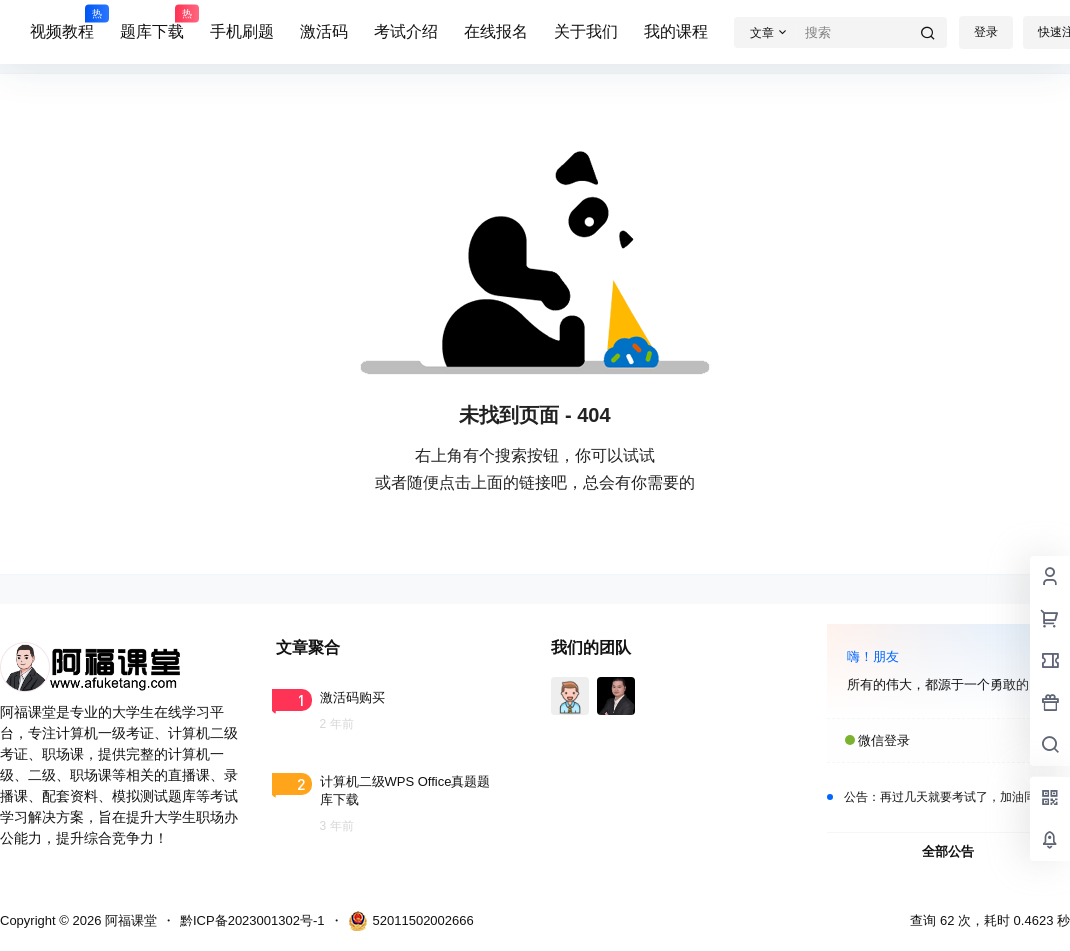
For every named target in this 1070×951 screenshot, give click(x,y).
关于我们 (586, 31)
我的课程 (676, 31)
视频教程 (62, 23)
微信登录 (884, 740)
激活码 (324, 31)
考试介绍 (406, 31)
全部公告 (948, 851)
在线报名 (496, 31)
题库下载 (152, 23)
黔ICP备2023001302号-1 (252, 920)
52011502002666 (411, 921)
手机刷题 (242, 31)
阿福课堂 (129, 920)
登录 (986, 32)
